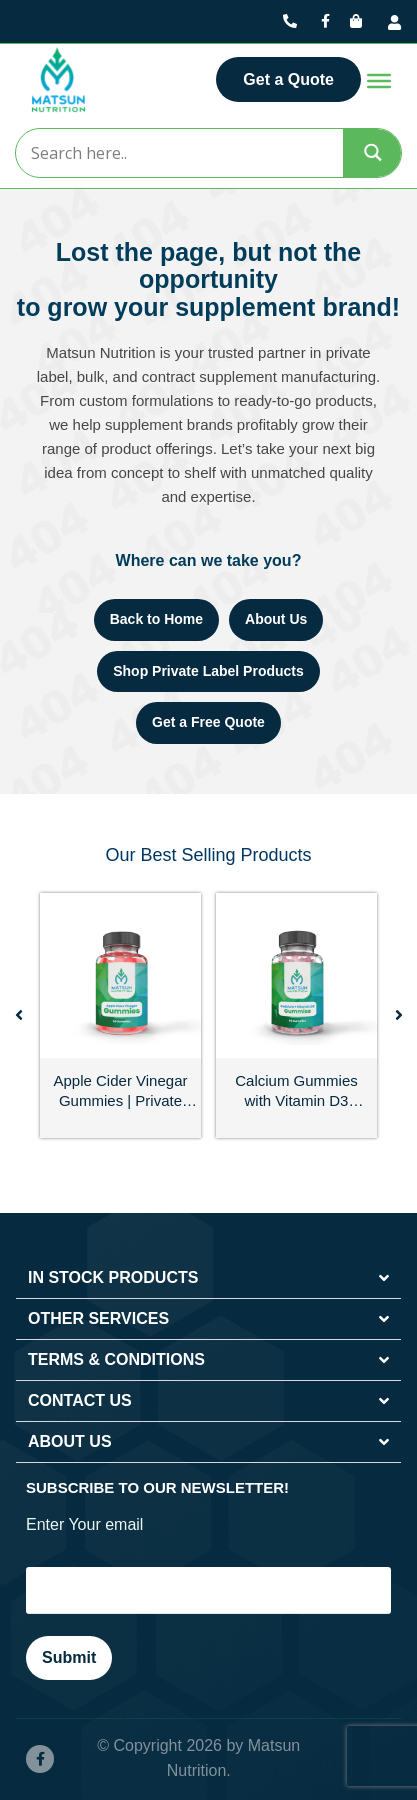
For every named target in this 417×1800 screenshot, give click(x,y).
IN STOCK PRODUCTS (113, 1277)
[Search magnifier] (373, 152)
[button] (19, 1015)
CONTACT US (80, 1400)
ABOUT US (70, 1441)
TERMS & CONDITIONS (116, 1359)
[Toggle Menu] (379, 81)
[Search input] (178, 153)
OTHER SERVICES (98, 1318)
